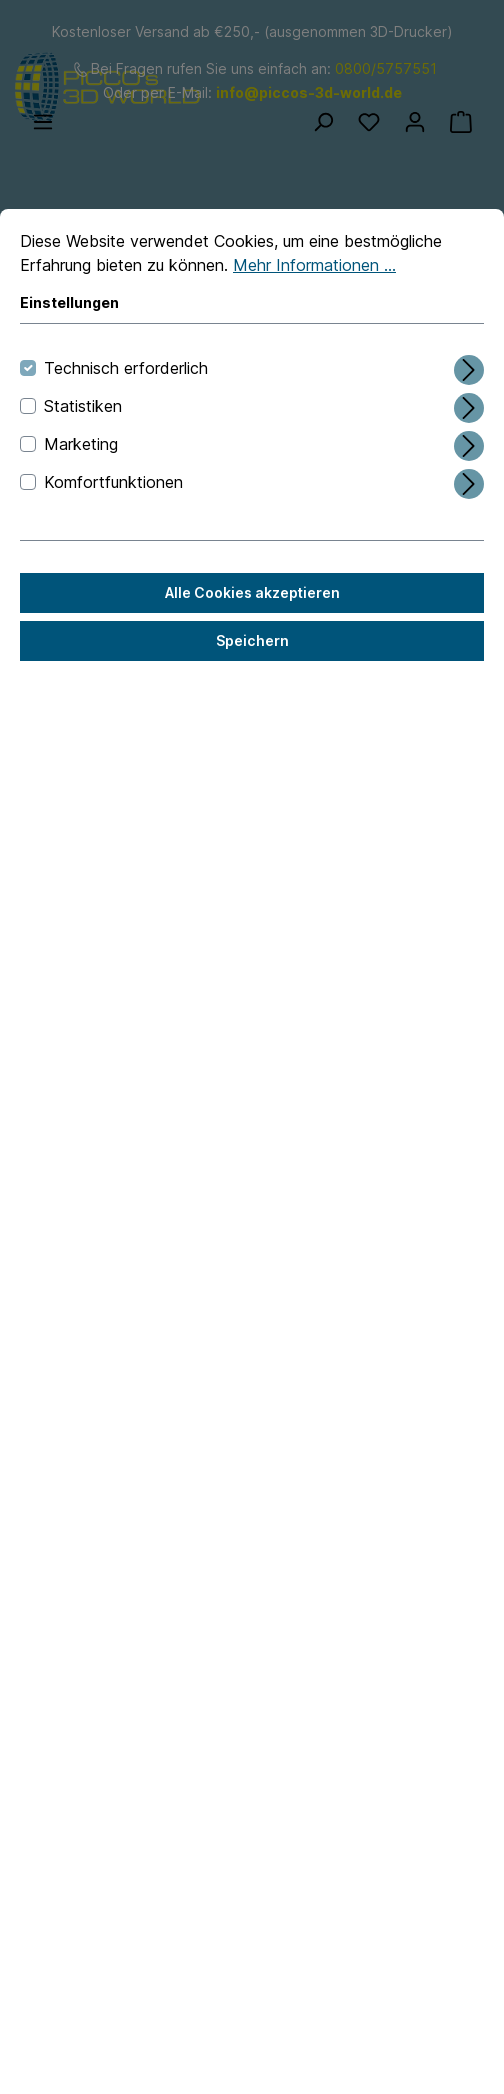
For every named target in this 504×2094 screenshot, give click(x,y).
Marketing (81, 444)
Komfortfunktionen (113, 482)
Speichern (252, 640)
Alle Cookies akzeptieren (252, 592)
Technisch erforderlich (126, 368)
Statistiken (83, 406)
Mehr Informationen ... (314, 265)
